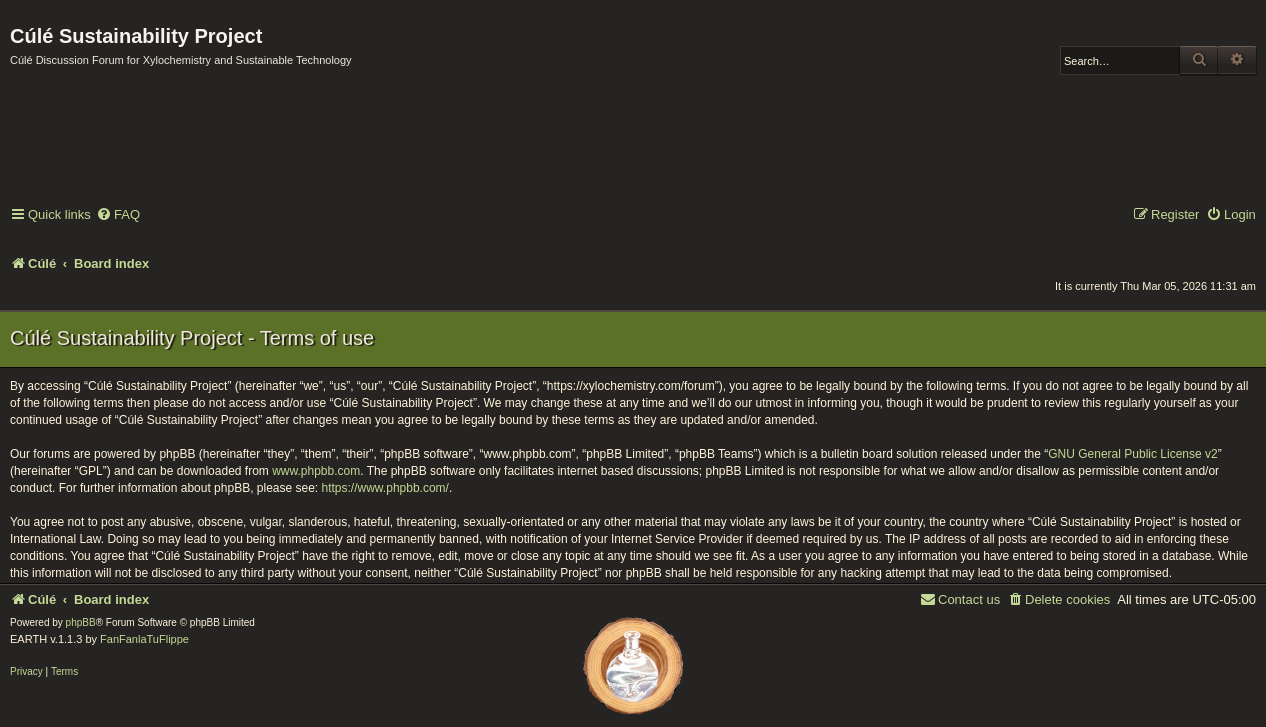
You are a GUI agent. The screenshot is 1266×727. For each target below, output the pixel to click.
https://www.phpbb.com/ (385, 488)
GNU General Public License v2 (1132, 454)
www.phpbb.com (316, 471)
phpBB (81, 622)
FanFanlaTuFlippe (144, 639)
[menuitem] (118, 215)
